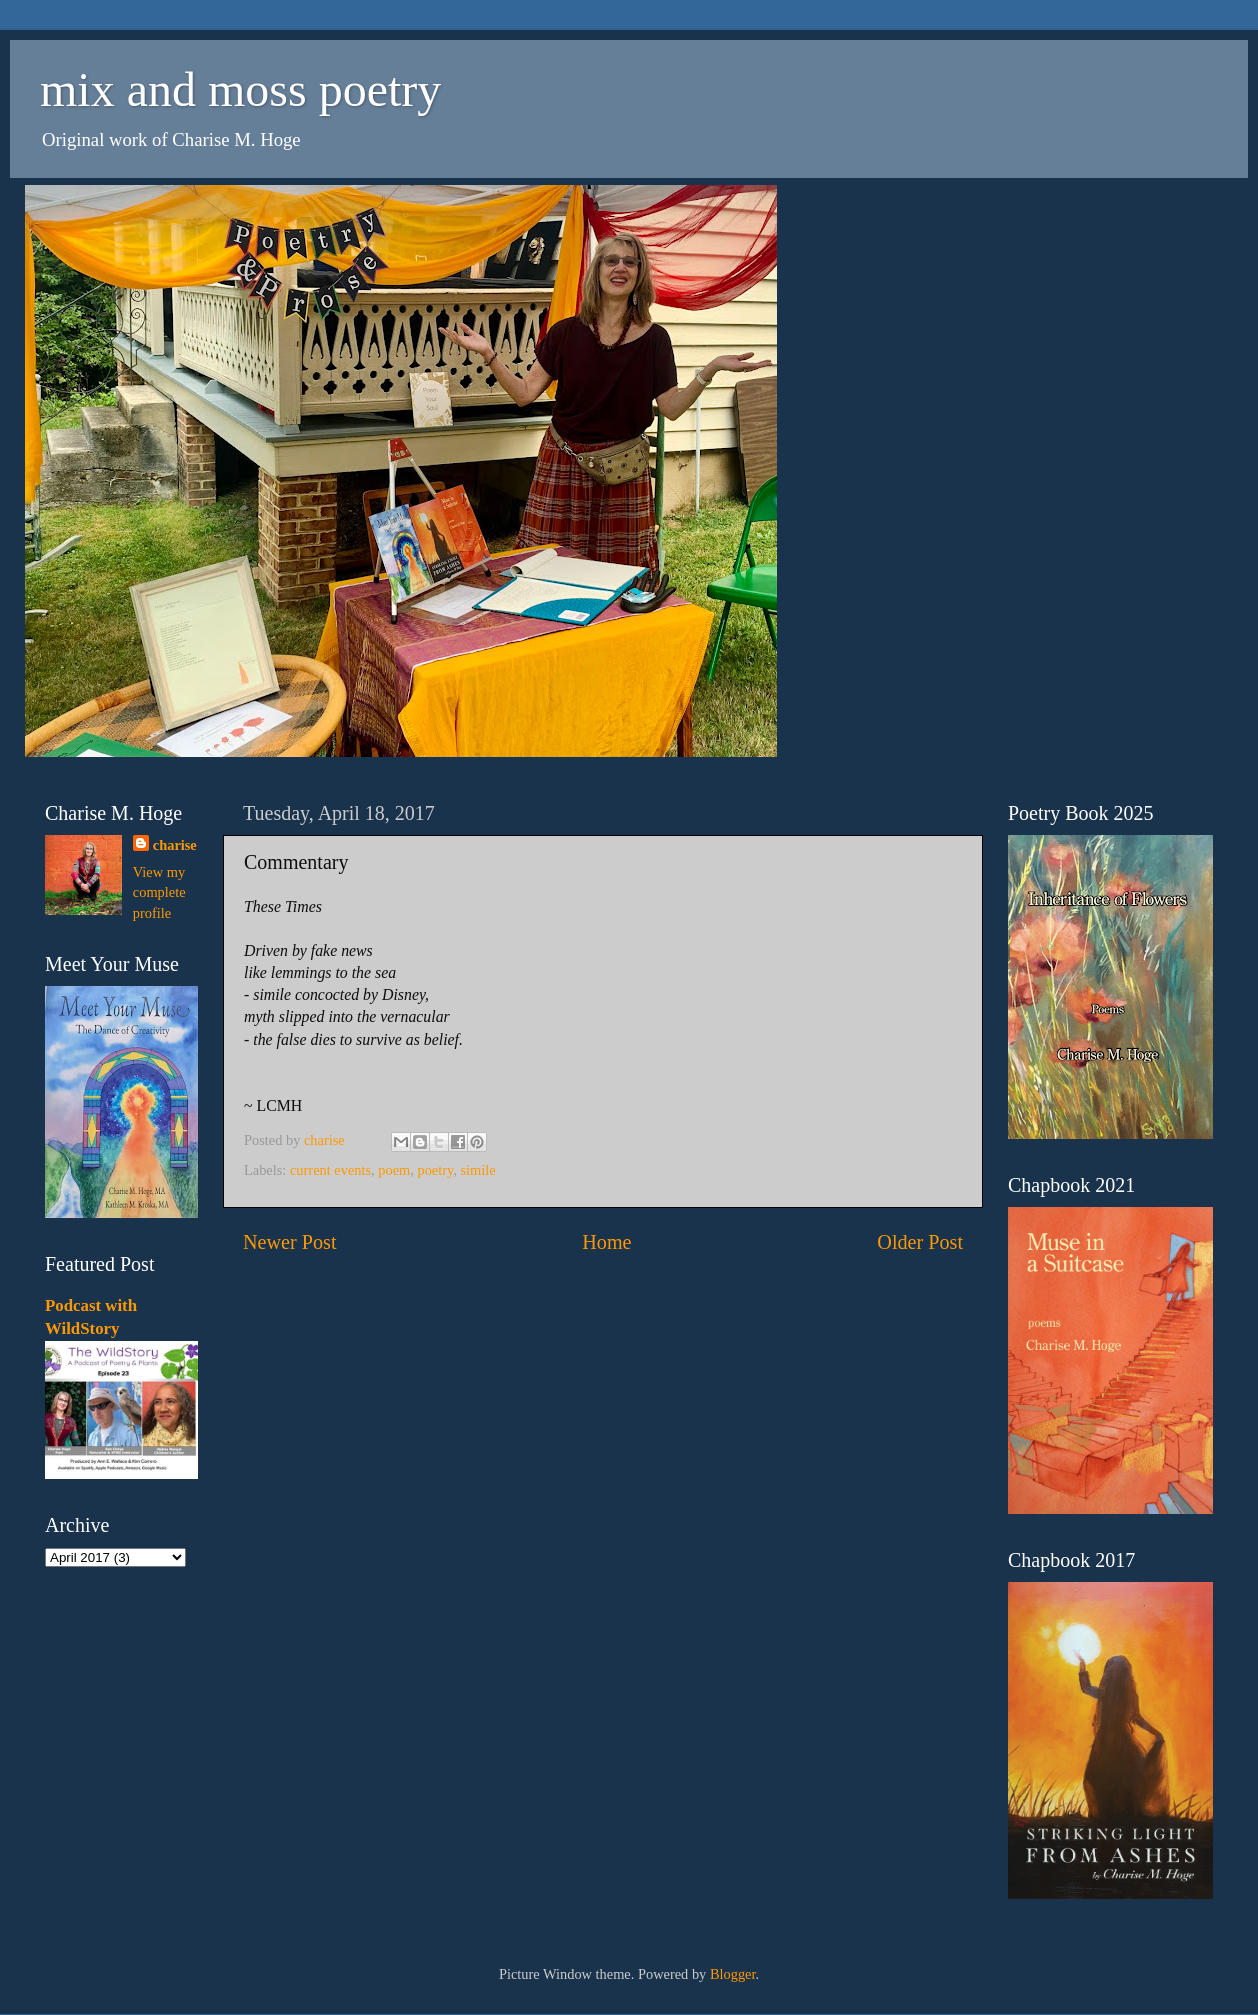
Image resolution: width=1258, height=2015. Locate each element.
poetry (435, 1170)
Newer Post (290, 1242)
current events (330, 1170)
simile (478, 1170)
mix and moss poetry (240, 89)
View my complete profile (159, 892)
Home (606, 1242)
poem (394, 1170)
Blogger (733, 1974)
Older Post (920, 1242)
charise (175, 845)
